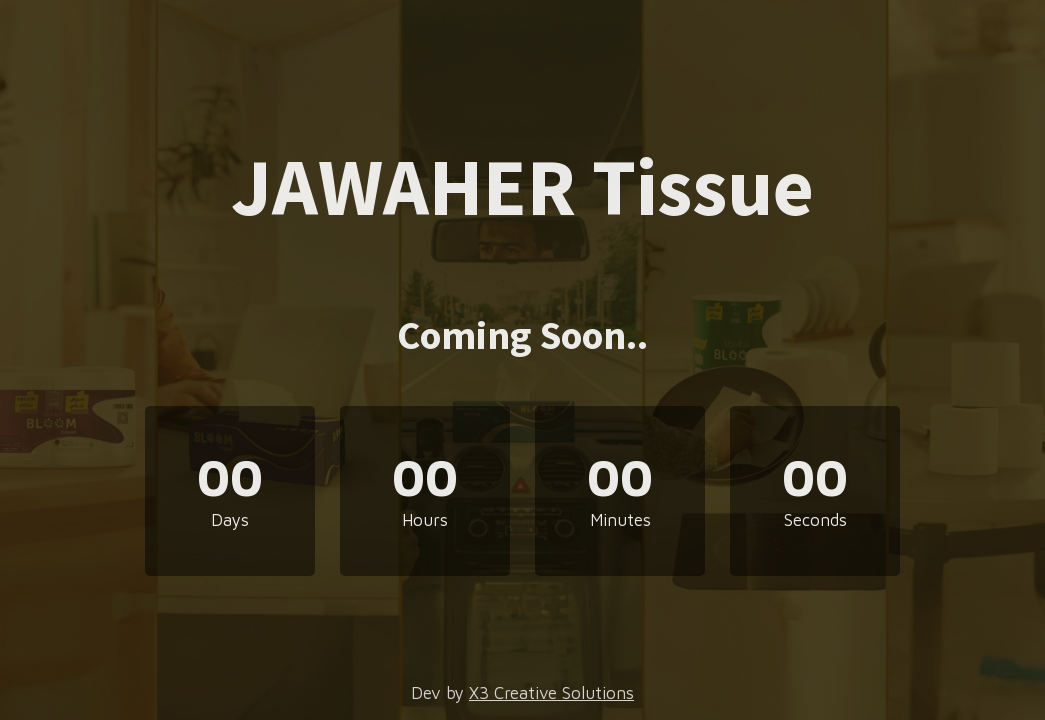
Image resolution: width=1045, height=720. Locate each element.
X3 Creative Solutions (551, 693)
